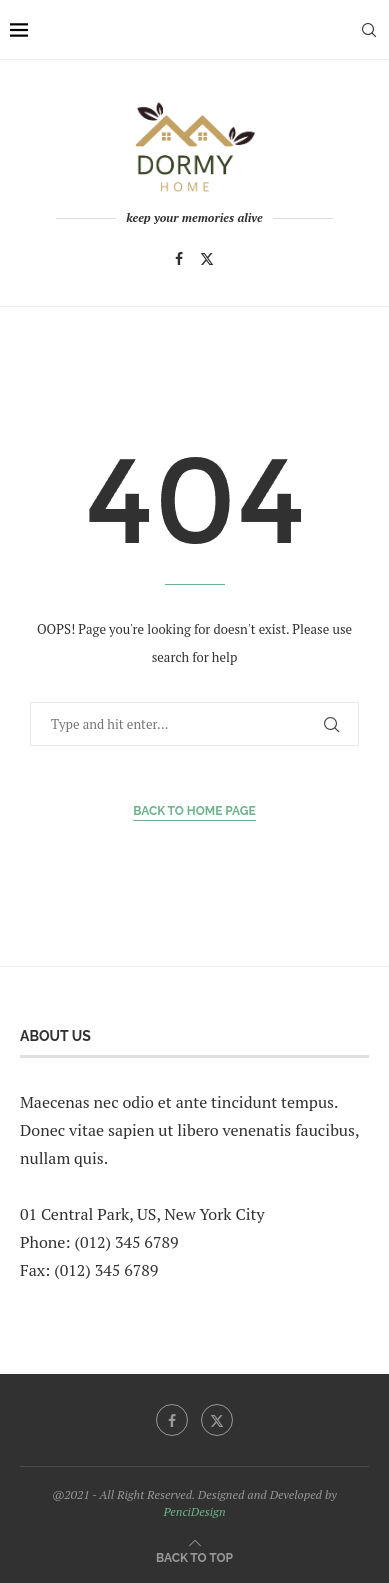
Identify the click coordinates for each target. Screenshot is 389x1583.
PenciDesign (194, 1511)
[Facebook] (179, 259)
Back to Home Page (194, 811)
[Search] (369, 30)
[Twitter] (207, 259)
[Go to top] (194, 1556)
